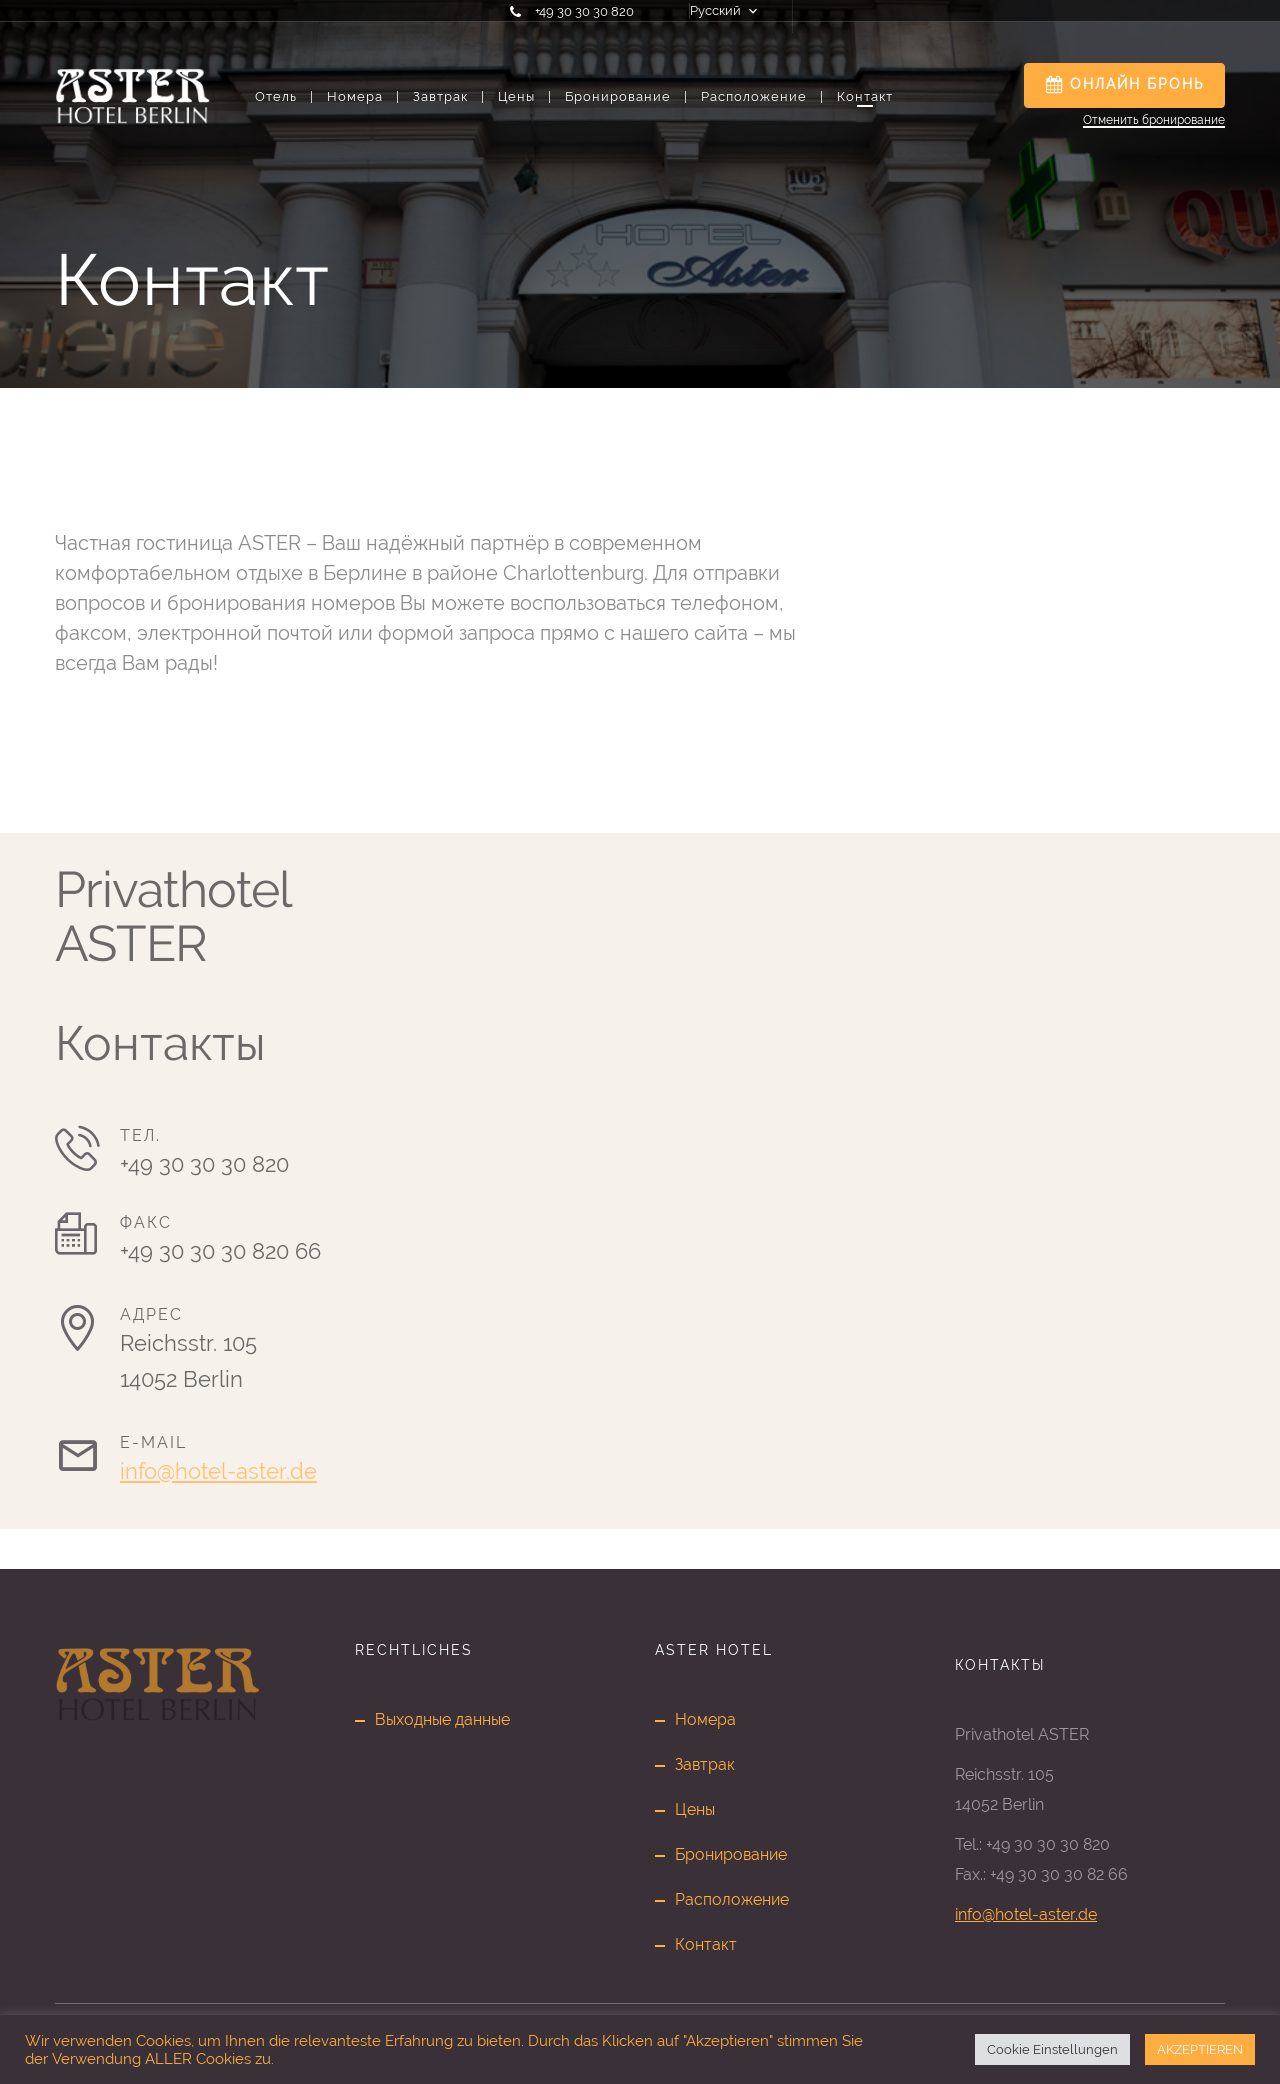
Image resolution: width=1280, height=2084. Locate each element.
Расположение (761, 96)
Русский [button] (715, 10)
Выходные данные (442, 1719)
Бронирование (625, 96)
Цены (524, 96)
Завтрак (448, 96)
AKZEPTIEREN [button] (1200, 2049)
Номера (362, 96)
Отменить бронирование (1154, 120)
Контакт (865, 96)
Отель (283, 96)
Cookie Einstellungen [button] (1052, 2049)
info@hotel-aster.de (218, 1471)
